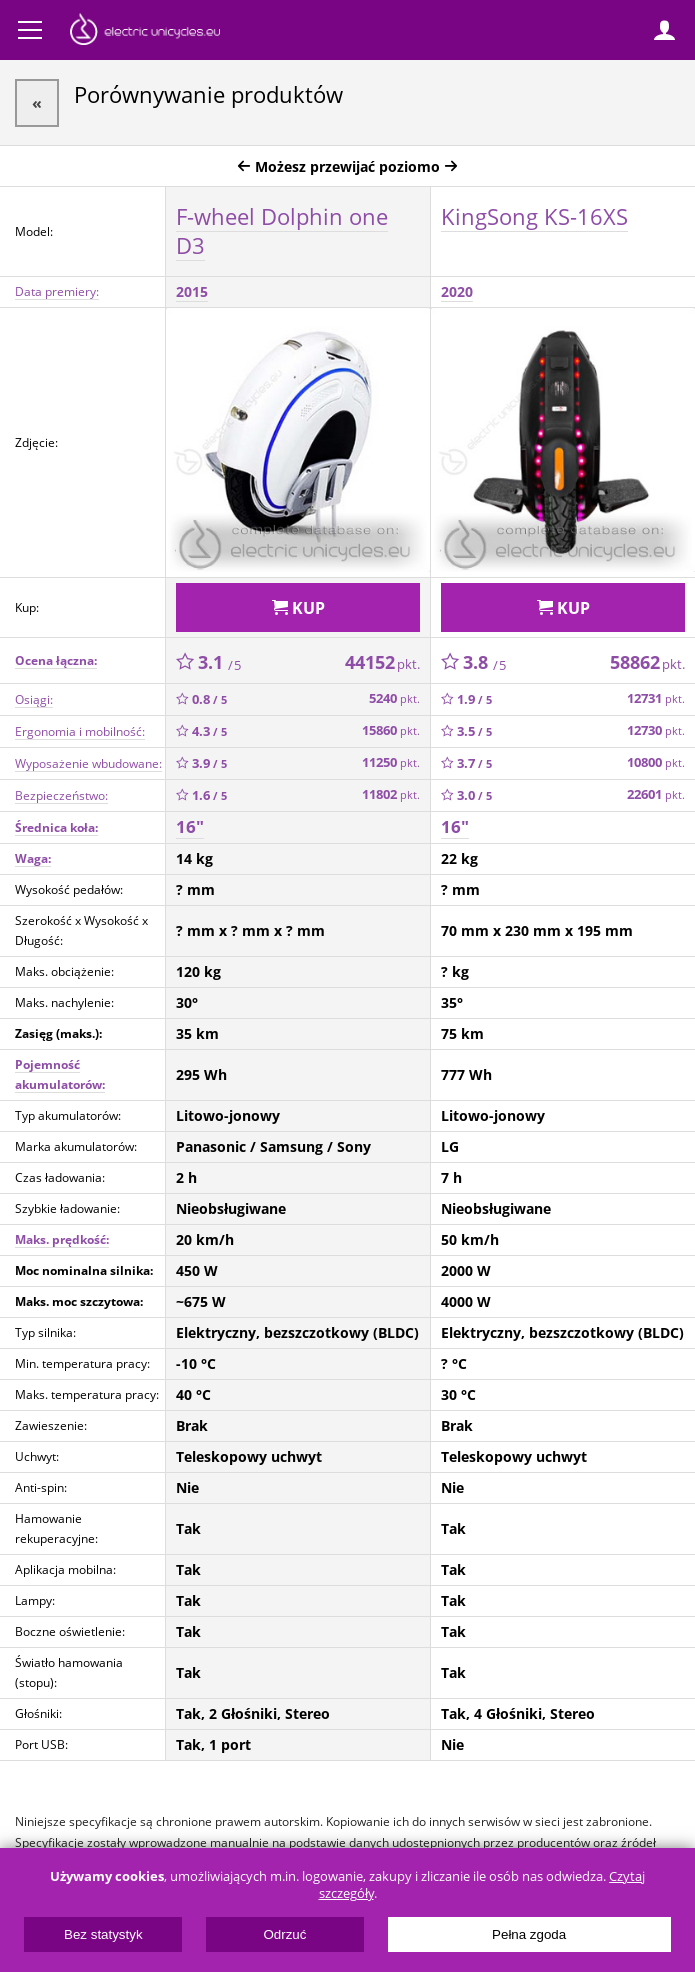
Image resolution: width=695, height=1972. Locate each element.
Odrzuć (284, 1934)
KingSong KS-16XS (534, 216)
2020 (457, 291)
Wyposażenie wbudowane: (88, 763)
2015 (192, 291)
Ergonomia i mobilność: (80, 731)
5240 (394, 698)
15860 (391, 730)
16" (190, 826)
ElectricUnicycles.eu (145, 32)
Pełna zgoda (529, 1934)
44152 (382, 662)
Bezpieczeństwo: (61, 795)
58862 (647, 662)
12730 (656, 730)
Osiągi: (34, 699)
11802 (391, 794)
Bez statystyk (103, 1934)
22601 (656, 794)
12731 (656, 698)
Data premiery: (57, 291)
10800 (656, 762)
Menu (30, 30)
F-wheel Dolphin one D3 (282, 230)
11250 (391, 762)
